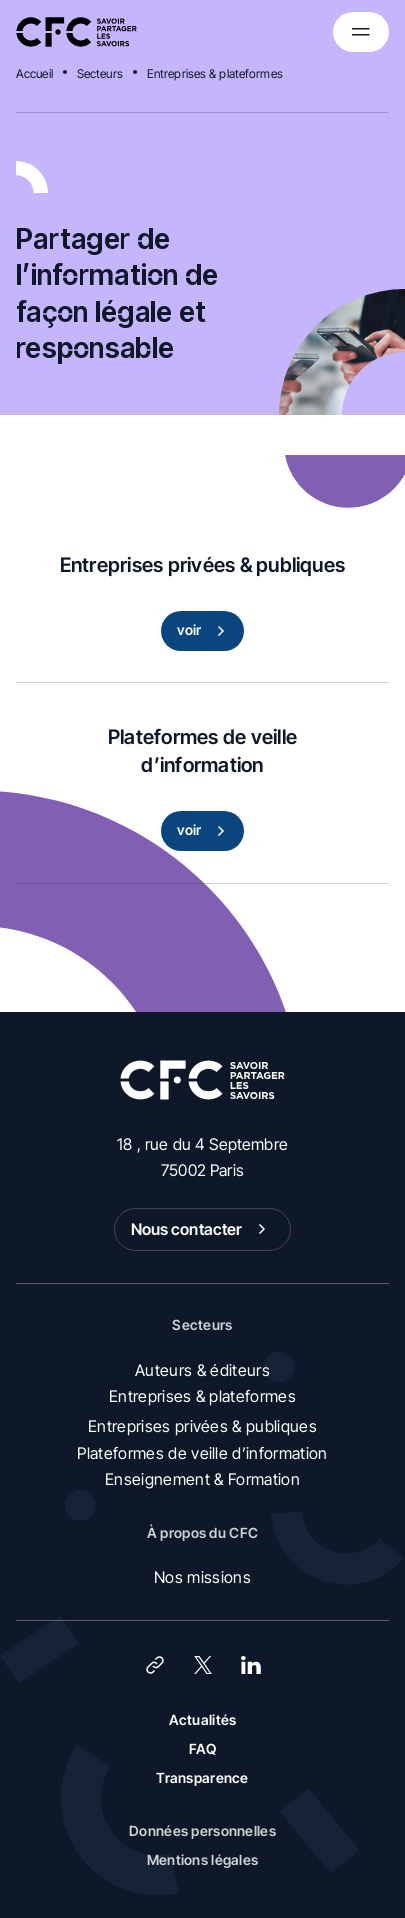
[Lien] (155, 1665)
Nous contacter (203, 1229)
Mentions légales (202, 1859)
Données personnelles (202, 1830)
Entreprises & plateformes (215, 73)
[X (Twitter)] (203, 1665)
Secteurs (100, 73)
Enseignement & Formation (202, 1479)
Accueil (34, 73)
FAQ (203, 1748)
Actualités (203, 1719)
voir (205, 631)
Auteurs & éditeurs (202, 1370)
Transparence (202, 1777)
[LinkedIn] (251, 1665)
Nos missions (202, 1577)
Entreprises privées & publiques (202, 1426)
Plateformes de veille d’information (202, 1453)
